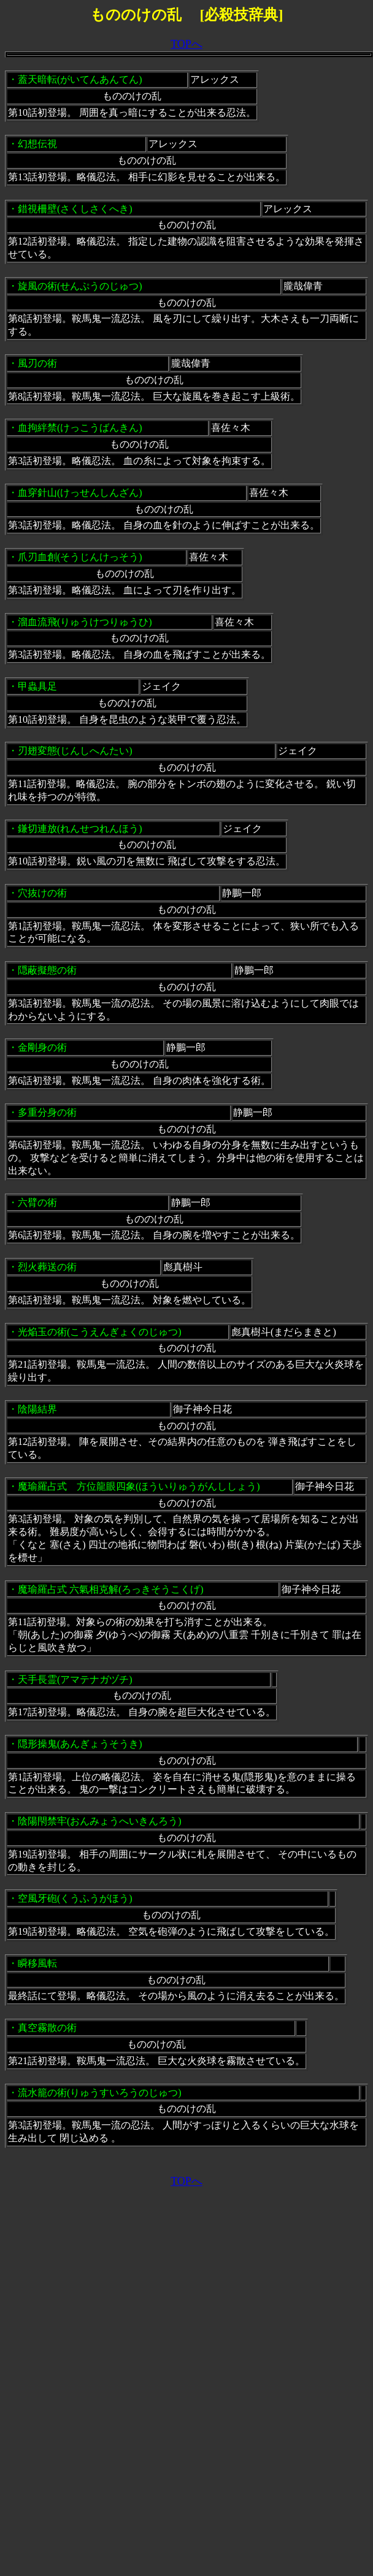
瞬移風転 (37, 1963)
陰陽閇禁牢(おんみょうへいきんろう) (100, 1821)
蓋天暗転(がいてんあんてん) (80, 79)
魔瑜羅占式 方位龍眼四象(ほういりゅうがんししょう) (139, 1486)
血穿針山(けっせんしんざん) (80, 492)
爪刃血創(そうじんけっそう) (80, 557)
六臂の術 (37, 1202)
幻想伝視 (37, 144)
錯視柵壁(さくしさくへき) (75, 209)
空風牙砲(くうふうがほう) (75, 1898)
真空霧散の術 (47, 2027)
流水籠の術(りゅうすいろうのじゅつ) (100, 2092)
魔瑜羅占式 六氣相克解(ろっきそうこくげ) (111, 1589)
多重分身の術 (47, 1112)
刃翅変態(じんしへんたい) (75, 750)
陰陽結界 (37, 1409)
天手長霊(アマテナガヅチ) (75, 1679)
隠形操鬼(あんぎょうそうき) (80, 1744)
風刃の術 (37, 363)
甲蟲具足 (37, 686)
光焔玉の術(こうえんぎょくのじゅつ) (100, 1332)
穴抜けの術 (42, 893)
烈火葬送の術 (47, 1267)
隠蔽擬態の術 (47, 970)
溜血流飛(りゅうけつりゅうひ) (85, 622)
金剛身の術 (42, 1047)
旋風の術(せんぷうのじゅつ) (80, 286)
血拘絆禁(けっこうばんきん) (80, 427)
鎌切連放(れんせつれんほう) (80, 828)
